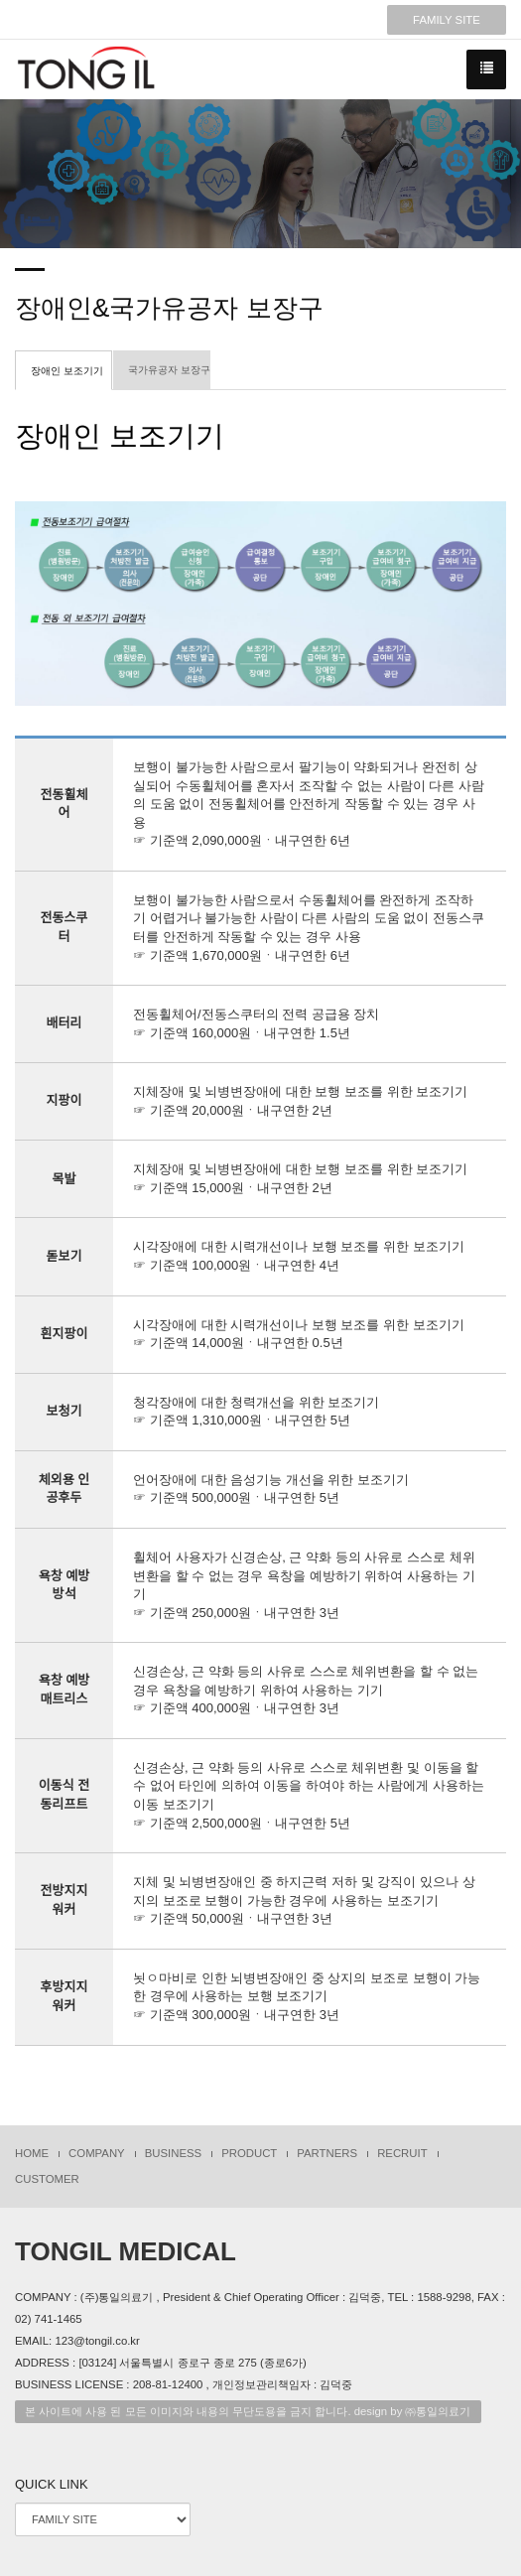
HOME (32, 2153)
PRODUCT (249, 2153)
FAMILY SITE (446, 20)
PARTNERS (327, 2153)
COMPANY (96, 2153)
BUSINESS (173, 2153)
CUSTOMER (47, 2179)
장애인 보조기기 (67, 370)
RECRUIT (402, 2153)
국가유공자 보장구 (169, 369)
